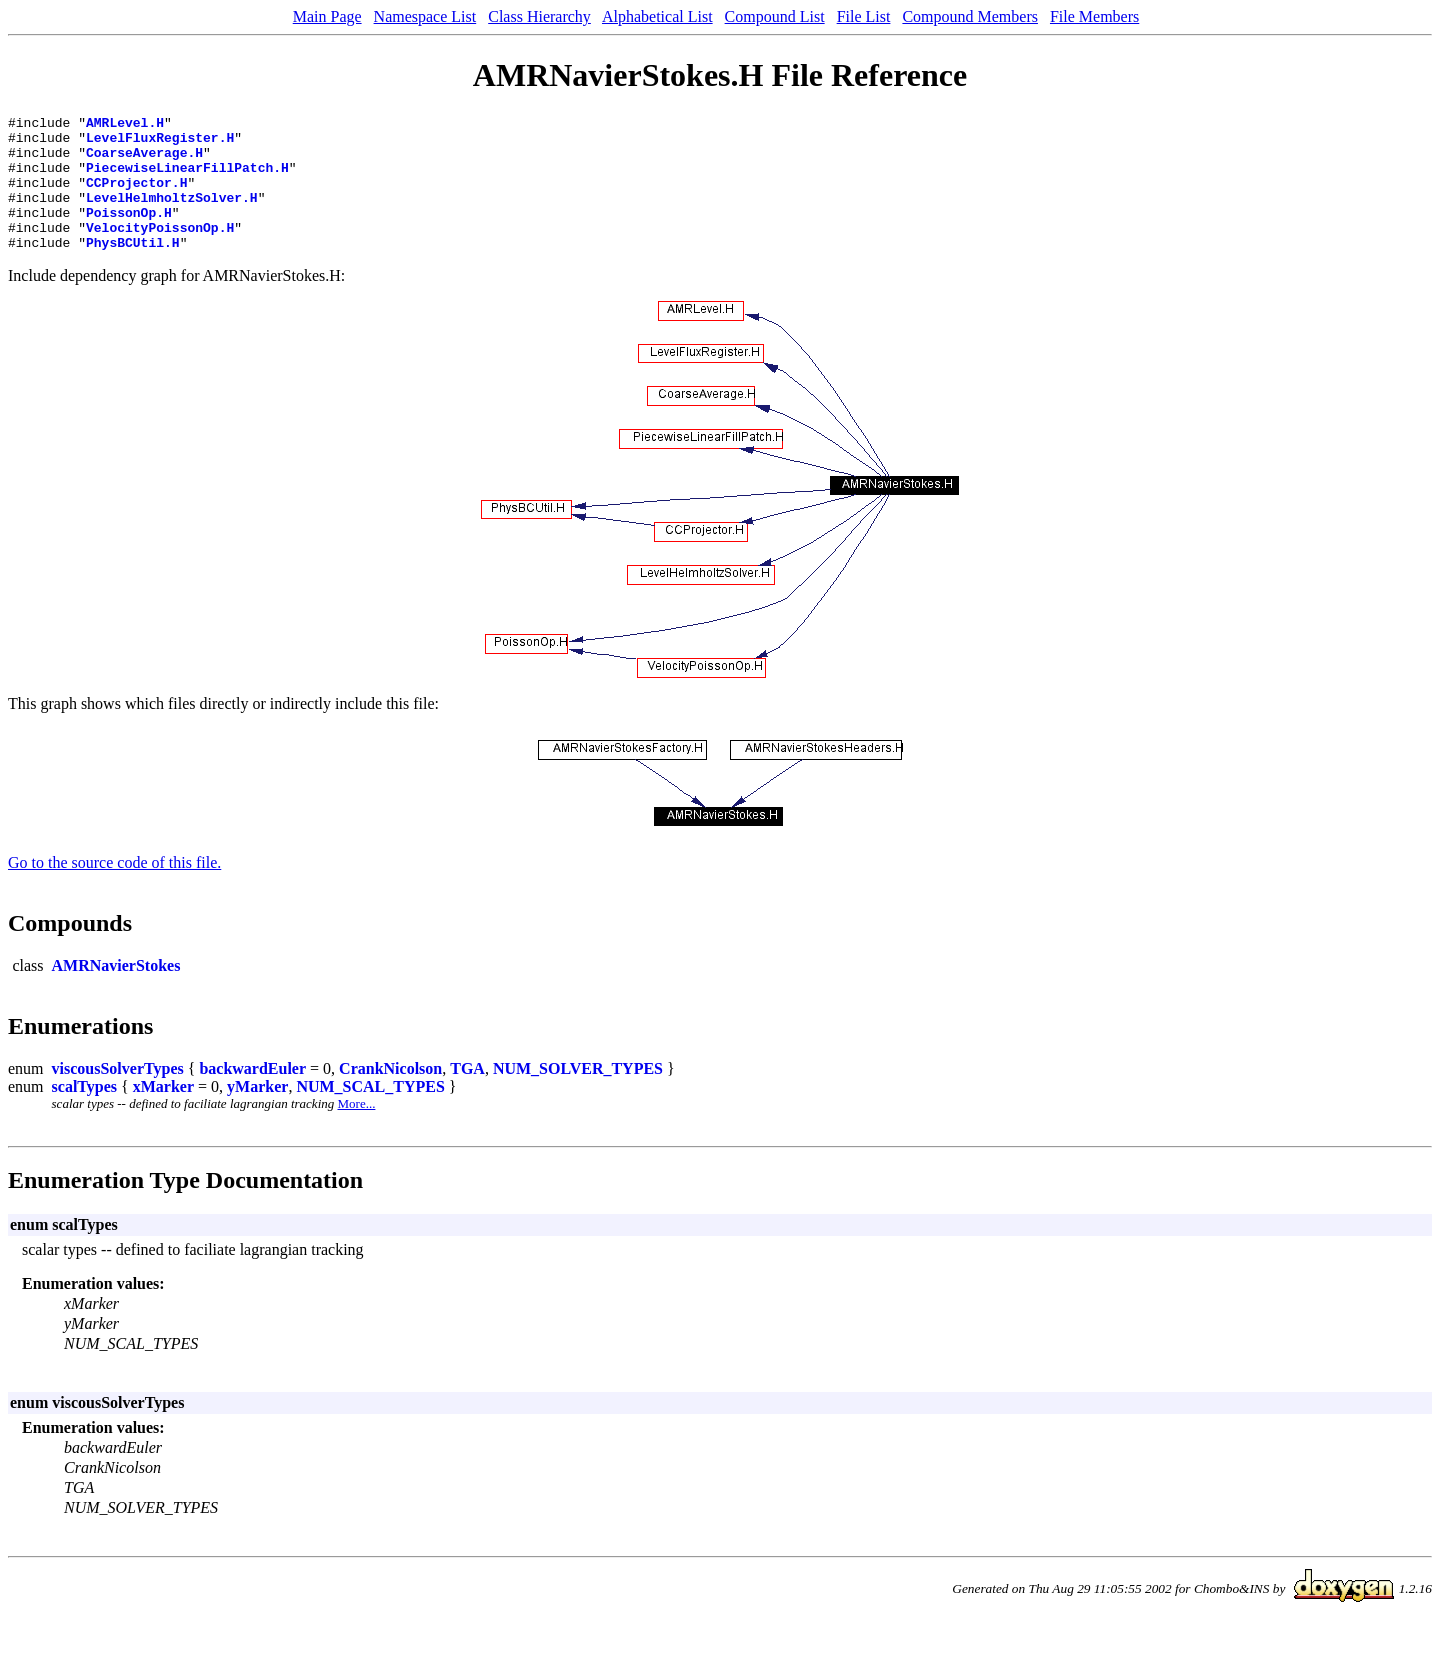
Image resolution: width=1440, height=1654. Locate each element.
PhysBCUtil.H (133, 269)
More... (357, 1130)
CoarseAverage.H (144, 161)
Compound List (775, 16)
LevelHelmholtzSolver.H (172, 215)
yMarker (257, 1113)
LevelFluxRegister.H (160, 143)
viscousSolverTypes (118, 1095)
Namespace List (425, 16)
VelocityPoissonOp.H (160, 251)
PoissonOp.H (129, 233)
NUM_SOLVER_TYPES (578, 1095)
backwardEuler (252, 1095)
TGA (467, 1095)
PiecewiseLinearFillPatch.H (187, 179)
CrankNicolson (390, 1095)
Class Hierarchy (539, 16)
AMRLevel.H (125, 125)
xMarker (163, 1113)
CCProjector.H (136, 197)
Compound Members (970, 16)
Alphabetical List (657, 16)
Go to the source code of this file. (114, 889)
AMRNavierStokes (116, 992)
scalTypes (84, 1113)
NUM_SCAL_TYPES (370, 1113)
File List (864, 16)
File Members (1094, 16)
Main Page (327, 16)
